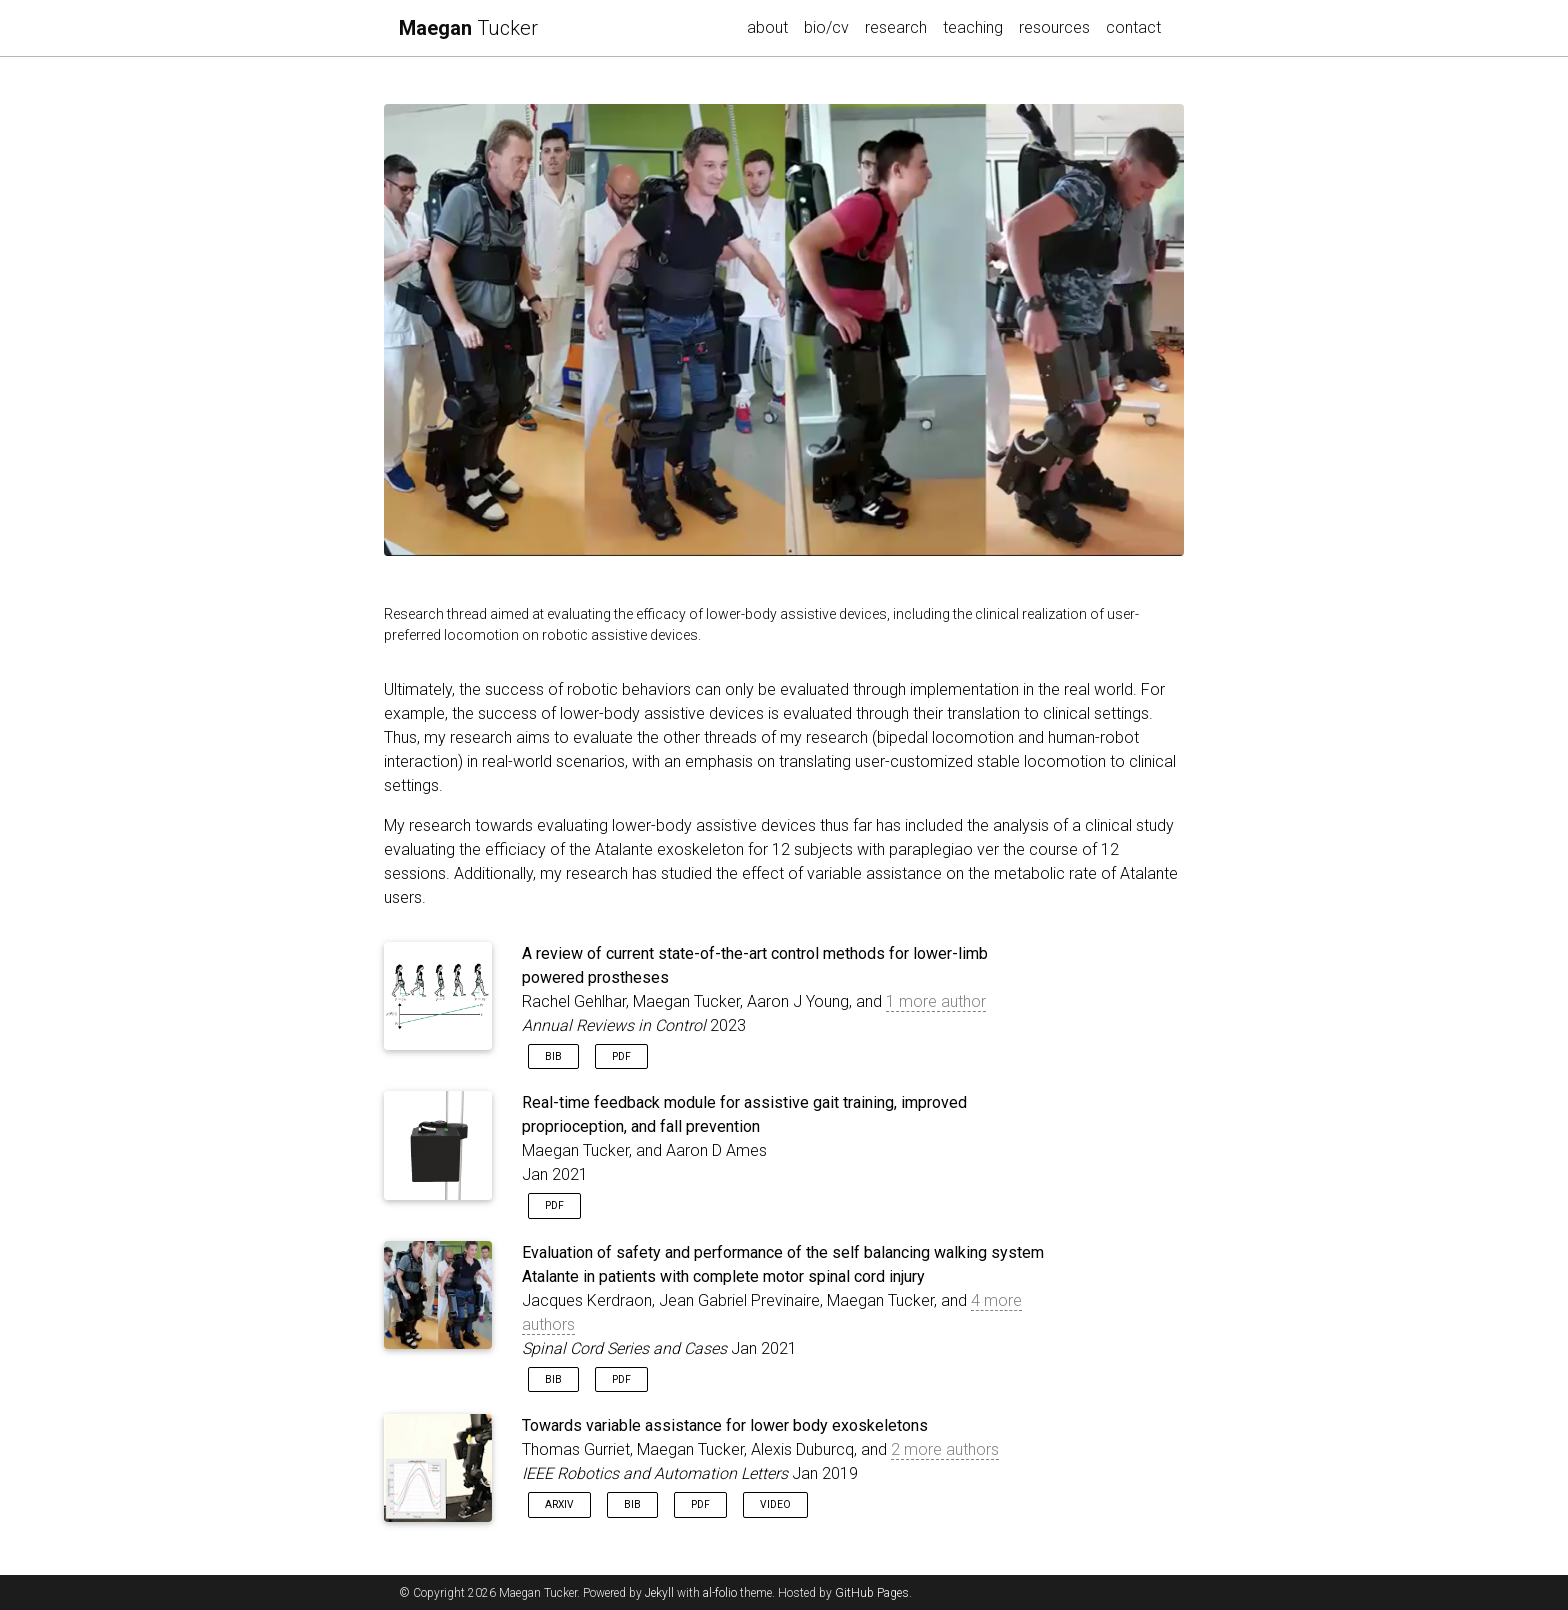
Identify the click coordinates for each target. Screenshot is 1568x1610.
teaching (973, 27)
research (900, 26)
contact (1133, 27)
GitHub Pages (872, 1593)
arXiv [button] (559, 1504)
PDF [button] (621, 1056)
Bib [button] (553, 1056)
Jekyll (659, 1593)
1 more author (936, 1001)
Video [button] (775, 1504)
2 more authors (945, 1449)
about (767, 27)
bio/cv (826, 27)
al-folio (720, 1593)
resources (1054, 27)
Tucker (468, 28)
